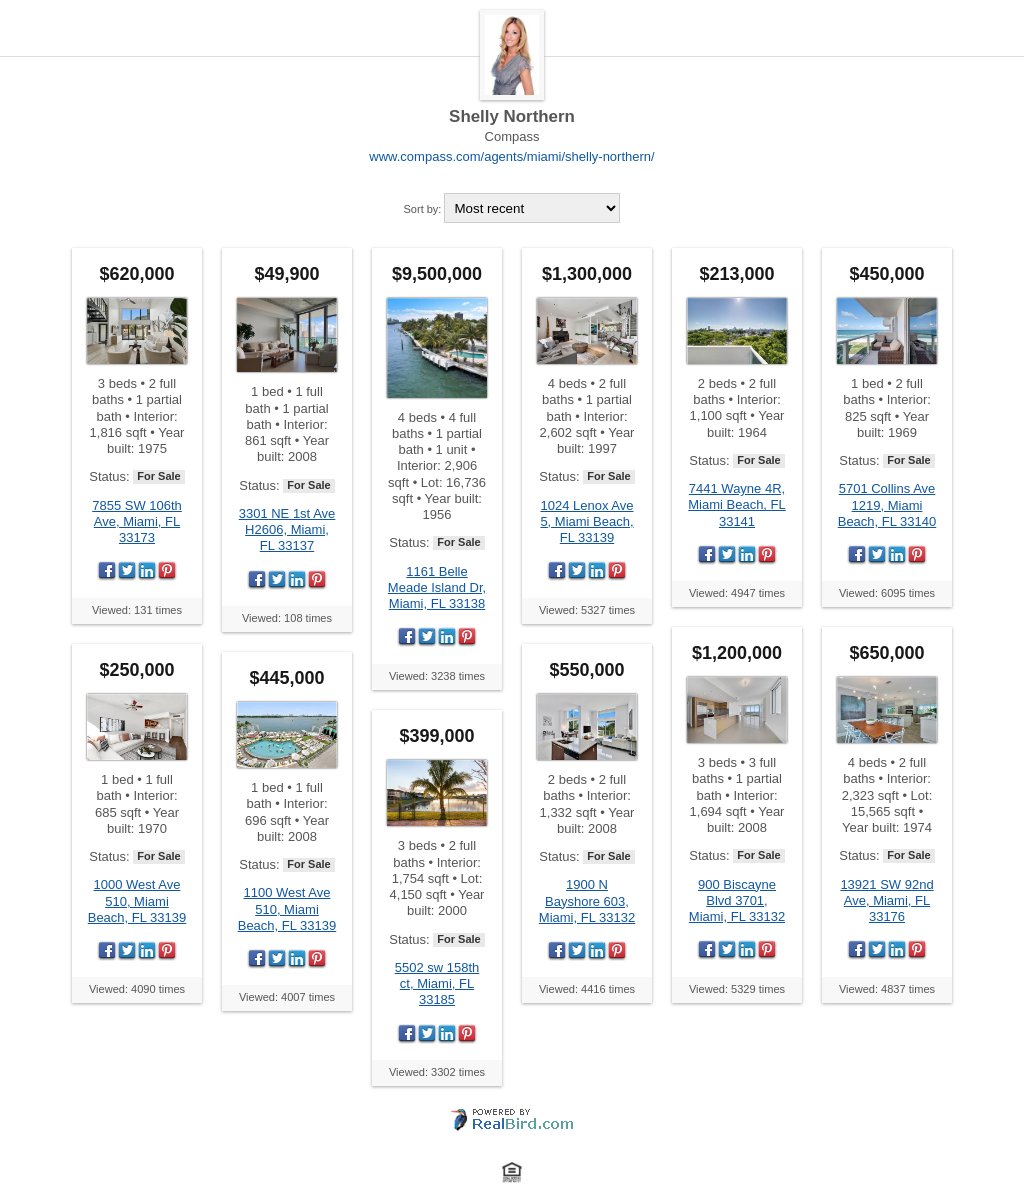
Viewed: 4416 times (587, 989)
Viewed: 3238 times (437, 676)
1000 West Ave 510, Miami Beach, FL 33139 (137, 901)
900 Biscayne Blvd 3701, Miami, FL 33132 (737, 901)
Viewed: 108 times (287, 618)
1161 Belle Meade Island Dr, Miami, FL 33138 (437, 588)
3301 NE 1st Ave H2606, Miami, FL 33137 (287, 530)
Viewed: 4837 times (887, 989)
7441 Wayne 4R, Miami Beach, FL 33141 (737, 505)
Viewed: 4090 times (137, 989)
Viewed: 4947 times (737, 593)
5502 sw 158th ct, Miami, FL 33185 (437, 984)
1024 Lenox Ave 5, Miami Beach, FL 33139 (586, 522)
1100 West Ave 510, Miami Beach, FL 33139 (287, 909)
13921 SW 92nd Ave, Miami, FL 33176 (886, 901)
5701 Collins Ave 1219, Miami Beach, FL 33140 (887, 505)
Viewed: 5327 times (587, 610)
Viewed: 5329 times (737, 989)
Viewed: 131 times (137, 610)
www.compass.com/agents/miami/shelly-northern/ (511, 156)
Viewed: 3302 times (437, 1072)
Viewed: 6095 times (887, 593)
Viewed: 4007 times (287, 997)
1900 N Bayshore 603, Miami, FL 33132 (587, 901)
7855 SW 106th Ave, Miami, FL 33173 (137, 522)
